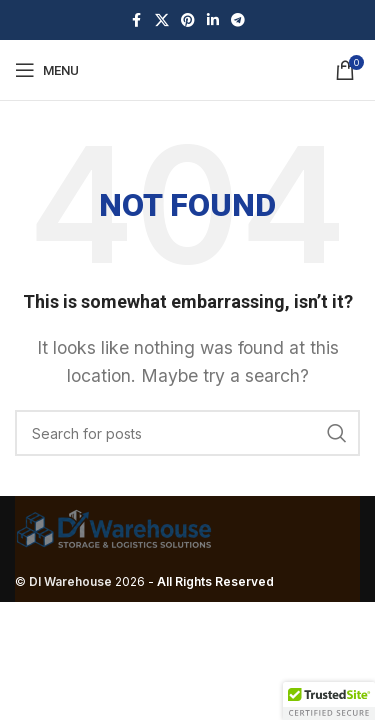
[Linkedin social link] (213, 20)
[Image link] (115, 528)
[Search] (187, 433)
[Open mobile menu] (47, 70)
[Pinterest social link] (188, 20)
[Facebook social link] (137, 20)
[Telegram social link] (238, 20)
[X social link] (162, 20)
